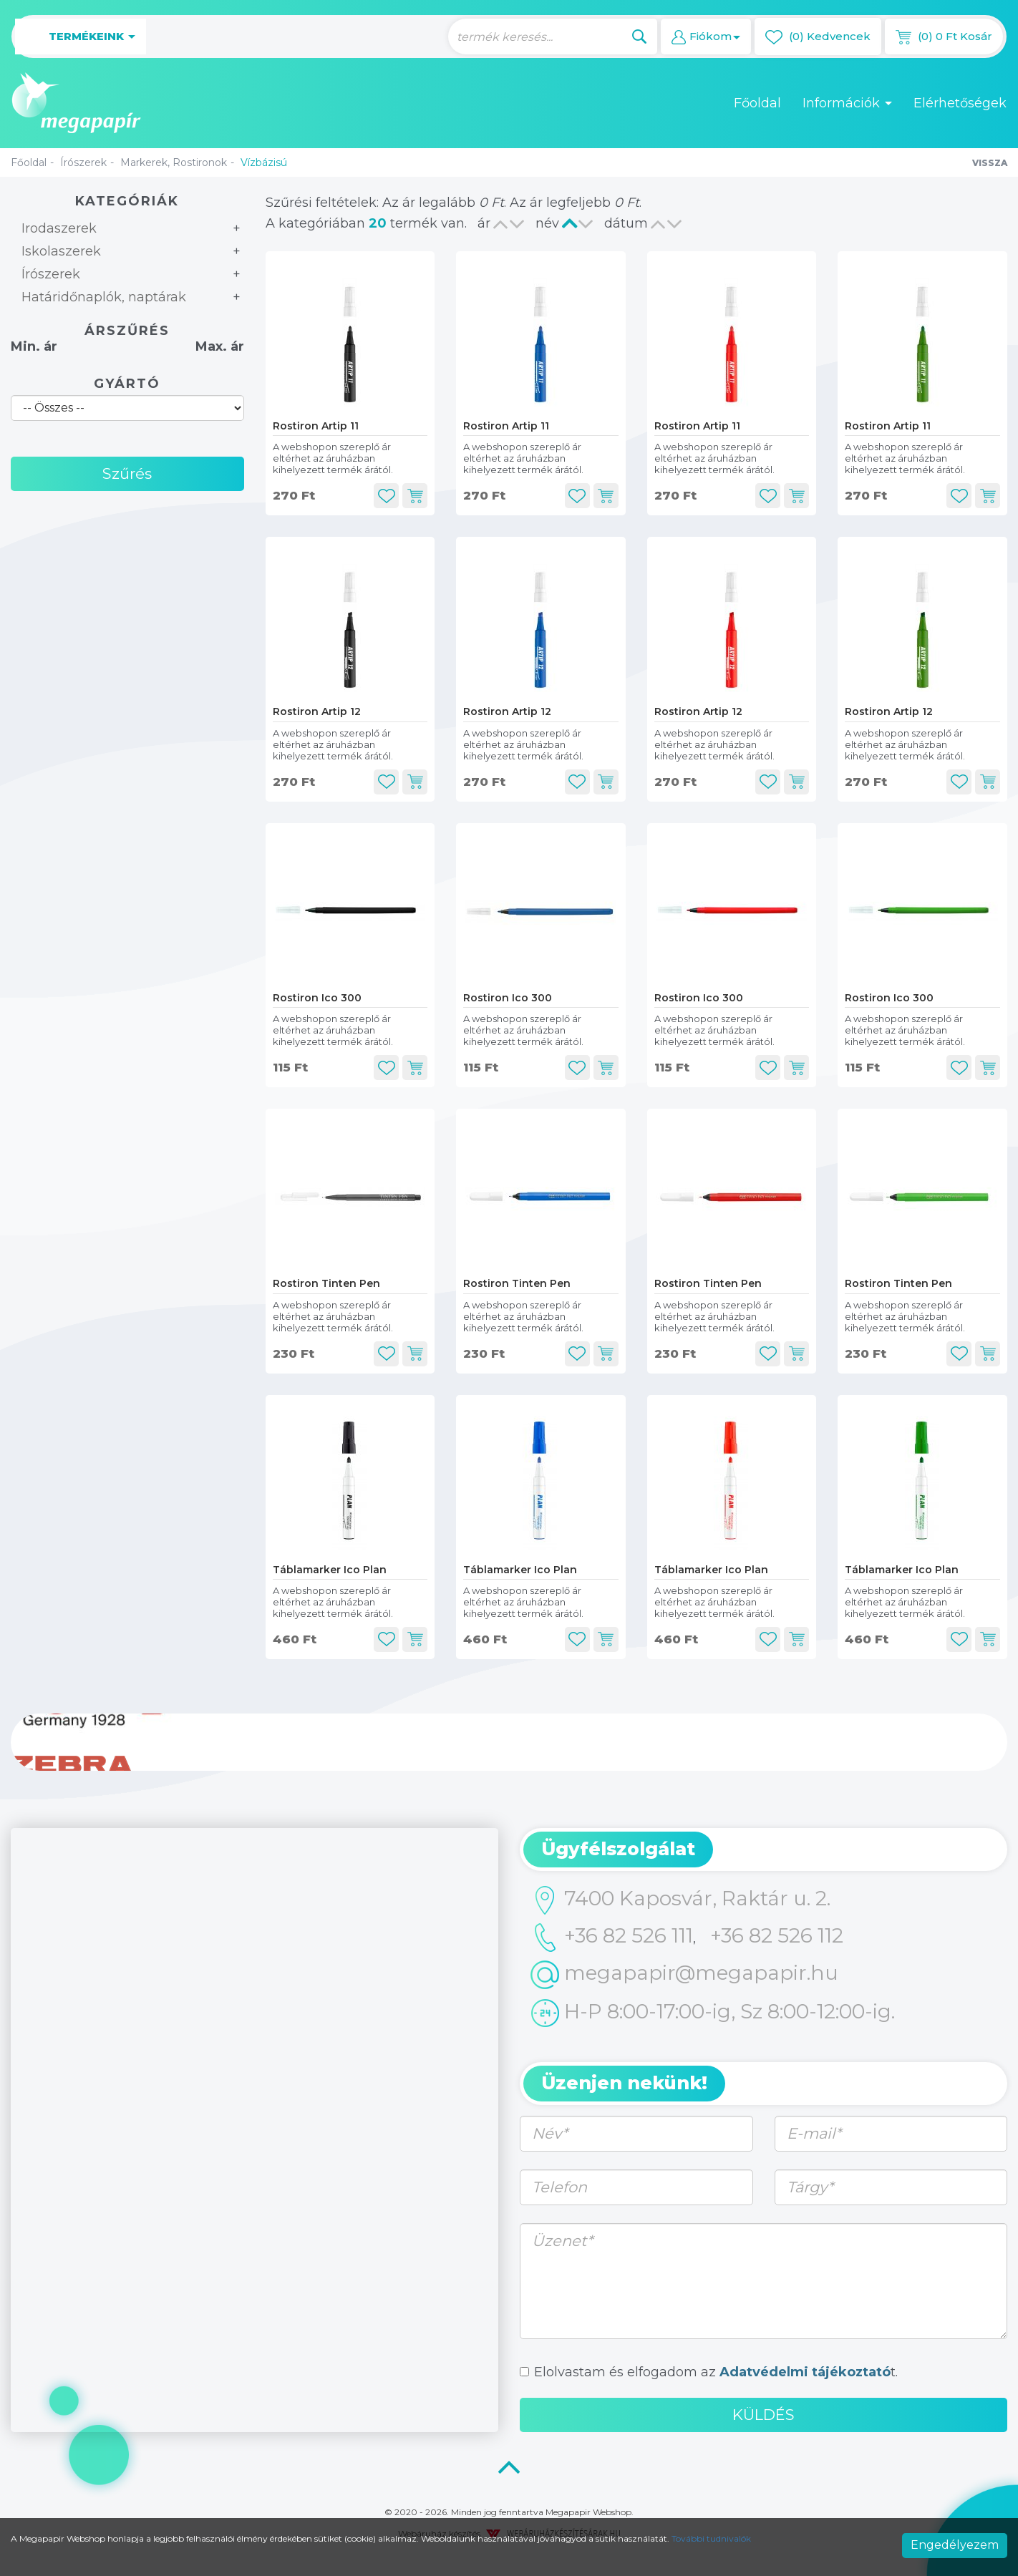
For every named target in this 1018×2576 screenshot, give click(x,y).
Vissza (989, 162)
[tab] (763, 1849)
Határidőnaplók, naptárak (103, 297)
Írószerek (83, 162)
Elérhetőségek (960, 103)
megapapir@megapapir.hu (684, 1974)
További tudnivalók (711, 2538)
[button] (706, 36)
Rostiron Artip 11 (316, 425)
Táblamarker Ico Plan (330, 1569)
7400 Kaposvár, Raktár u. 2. (680, 1900)
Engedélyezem (955, 2545)
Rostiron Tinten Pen (326, 1283)
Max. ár (219, 346)
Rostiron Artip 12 (317, 711)
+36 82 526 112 (776, 1935)
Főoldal (757, 103)
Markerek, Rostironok (173, 162)
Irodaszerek (59, 228)
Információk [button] (847, 103)
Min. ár (34, 346)
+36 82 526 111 (611, 1937)
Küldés (763, 2415)
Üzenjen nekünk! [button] (624, 2083)
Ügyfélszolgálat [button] (618, 1849)
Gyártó (127, 384)
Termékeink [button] (80, 36)
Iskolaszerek (61, 251)
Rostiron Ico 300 (317, 997)
